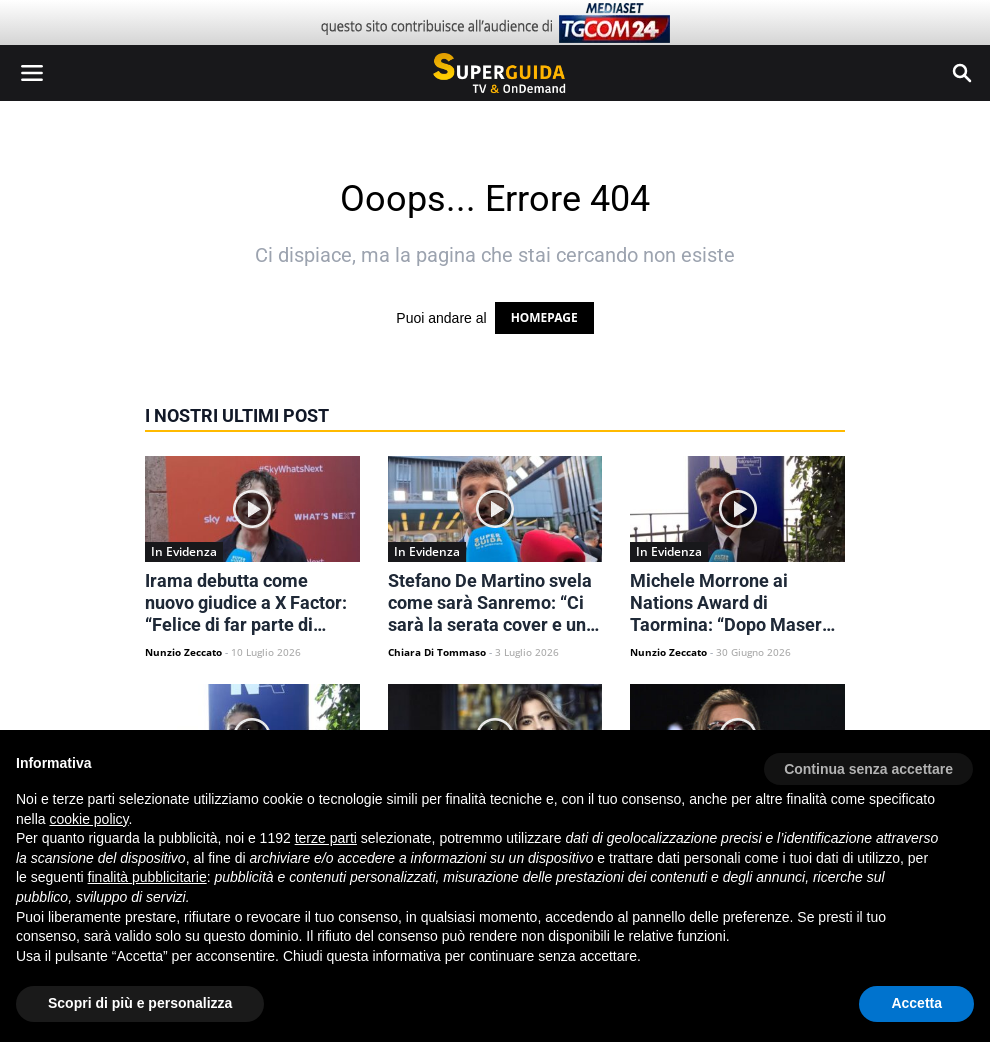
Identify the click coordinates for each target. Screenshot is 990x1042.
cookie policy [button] (88, 819)
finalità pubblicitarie (147, 877)
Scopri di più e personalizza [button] (140, 1003)
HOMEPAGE (544, 317)
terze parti (326, 838)
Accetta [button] (916, 1003)
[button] (868, 762)
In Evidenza (184, 551)
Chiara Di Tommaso (437, 652)
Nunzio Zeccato (183, 652)
